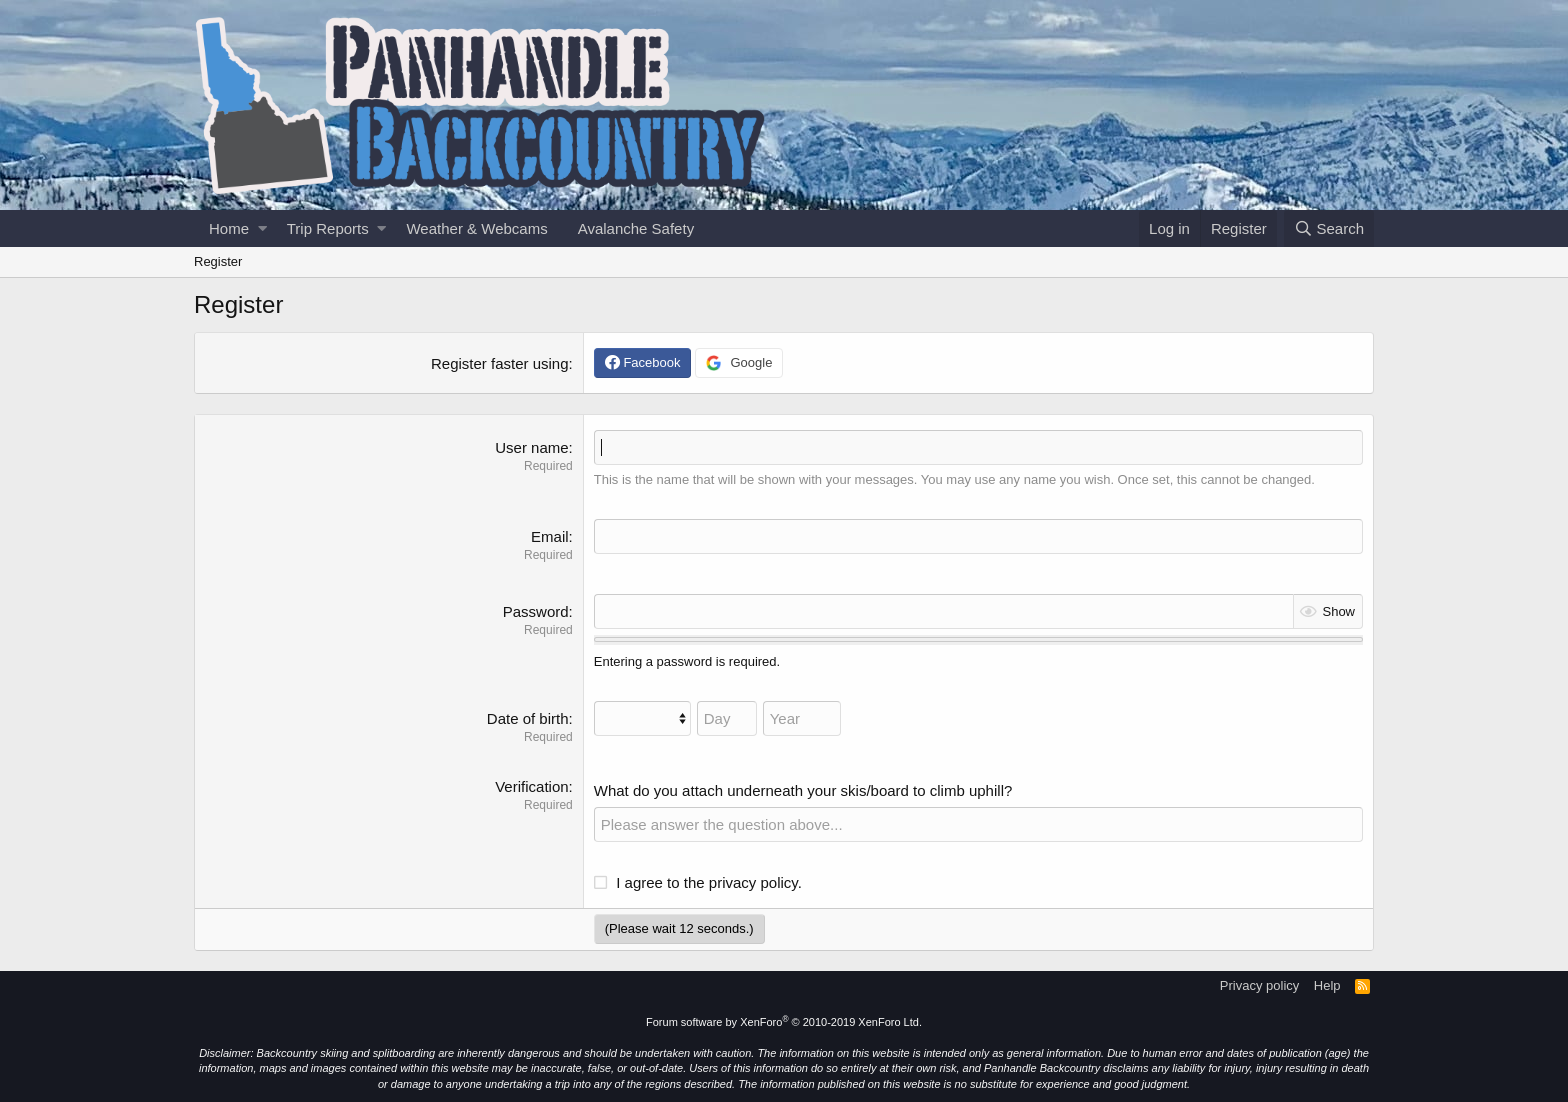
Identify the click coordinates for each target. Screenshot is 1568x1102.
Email (550, 536)
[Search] (1329, 228)
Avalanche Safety (636, 228)
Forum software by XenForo (784, 1022)
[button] (262, 228)
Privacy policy (1259, 985)
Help (1327, 985)
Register (218, 261)
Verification (531, 786)
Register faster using (500, 363)
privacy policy (753, 882)
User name (531, 447)
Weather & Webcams (476, 228)
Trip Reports (328, 228)
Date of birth (528, 718)
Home (229, 228)
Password (536, 611)
